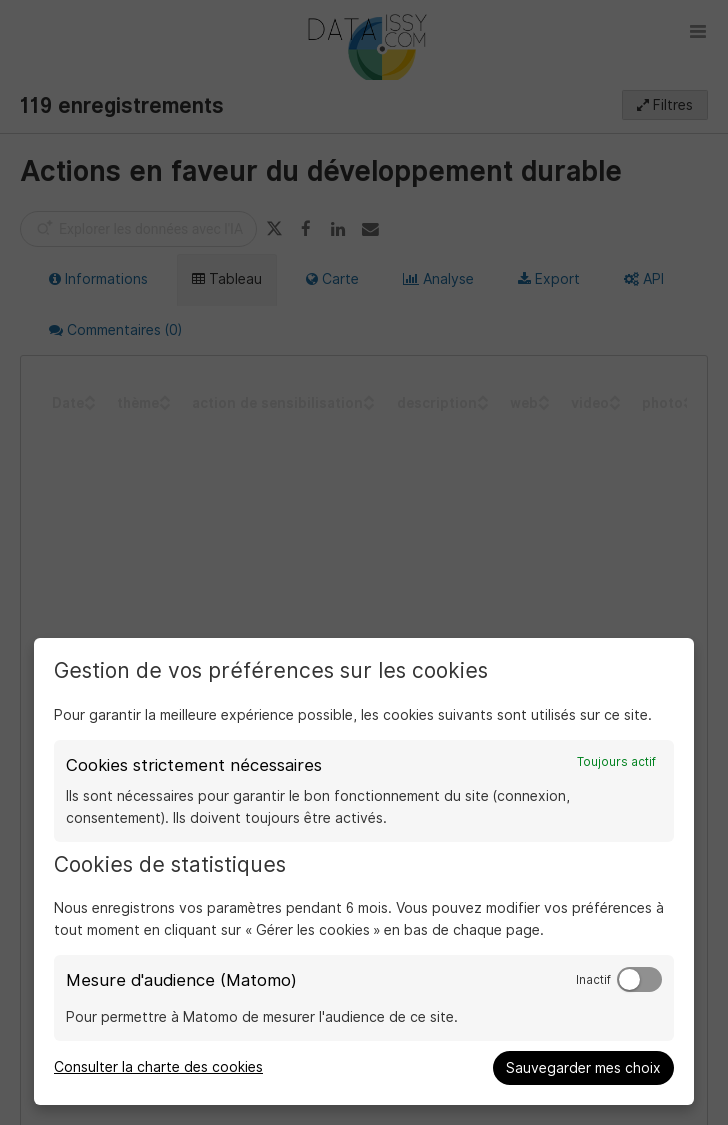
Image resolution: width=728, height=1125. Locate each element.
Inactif (593, 980)
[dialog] (364, 871)
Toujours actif (616, 762)
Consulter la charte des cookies (158, 1067)
